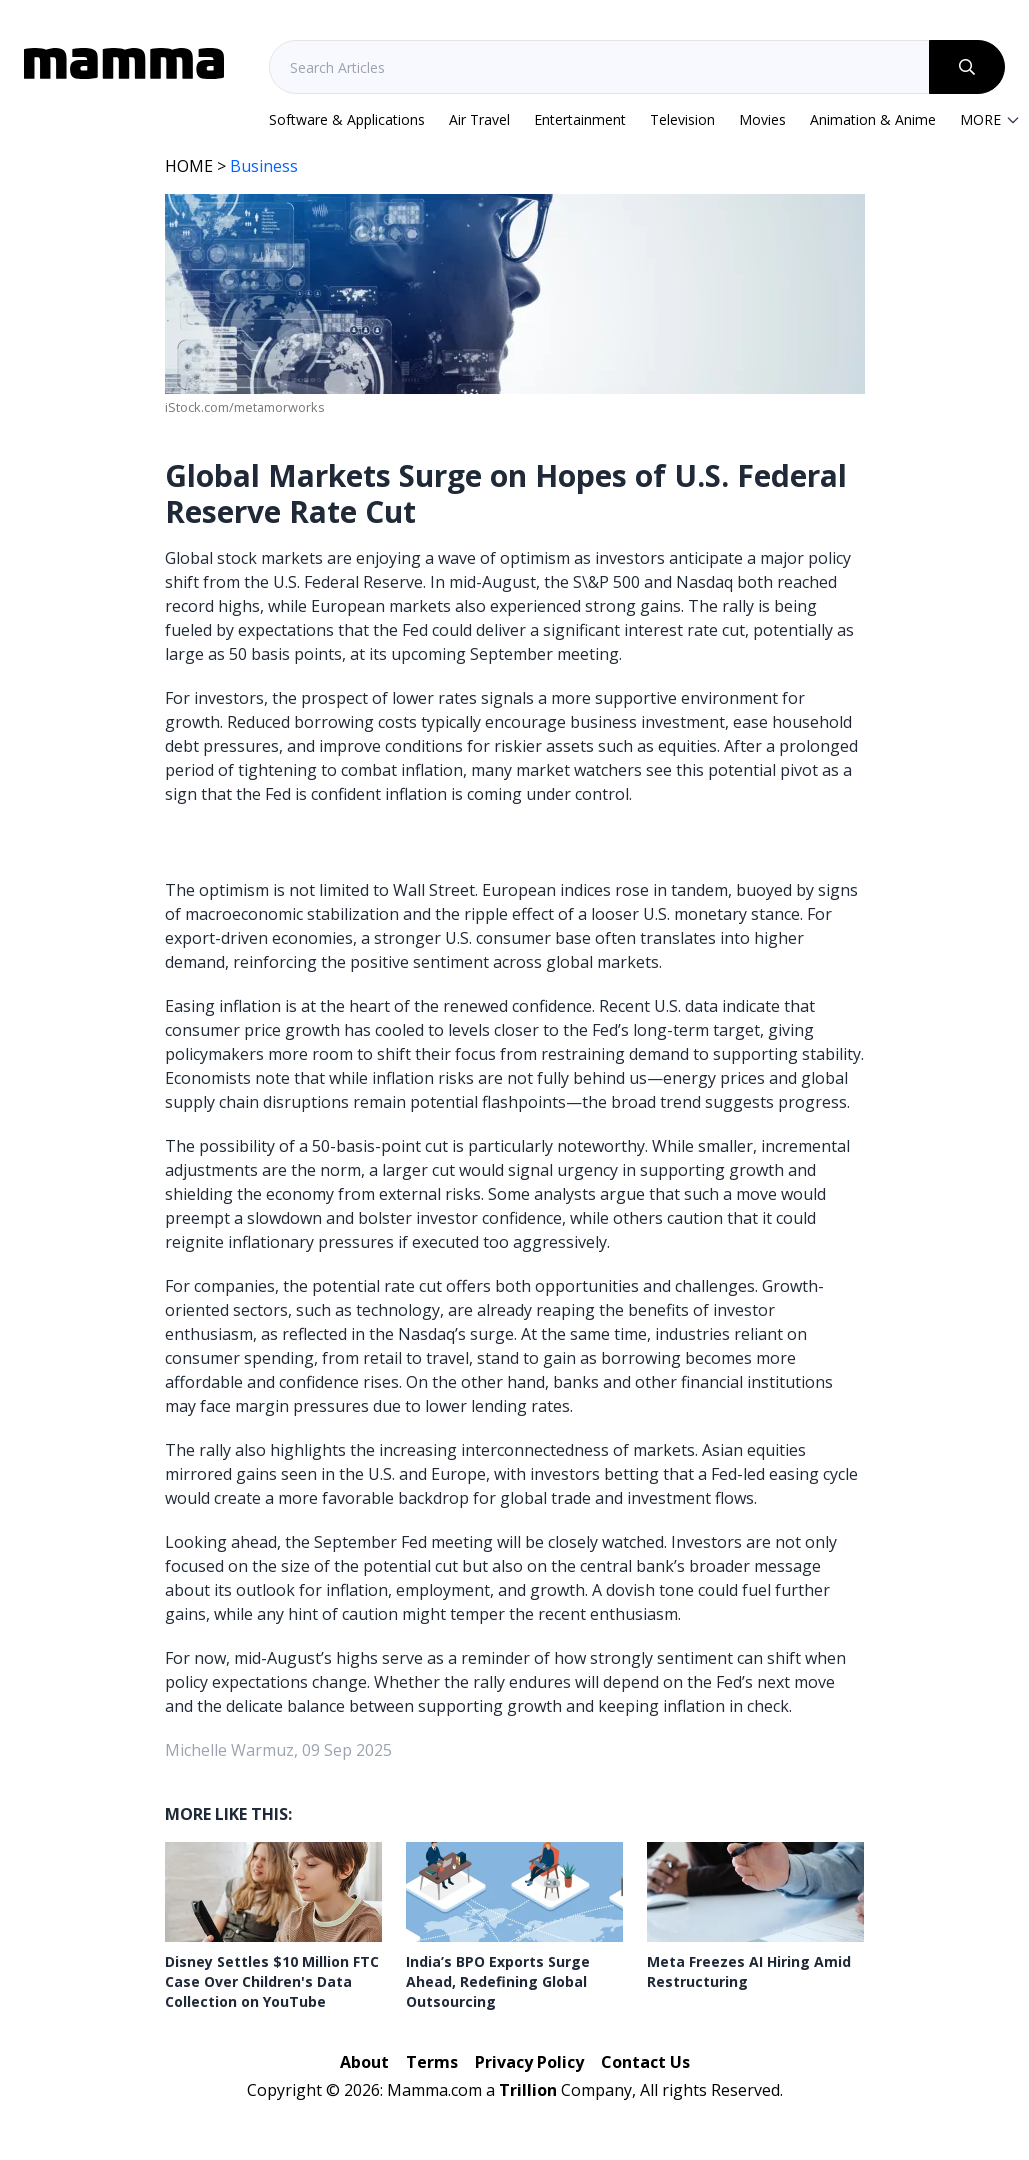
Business (264, 166)
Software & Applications (347, 119)
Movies (762, 119)
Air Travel (479, 119)
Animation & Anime (873, 119)
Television (682, 119)
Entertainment (580, 119)
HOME (189, 166)
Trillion (528, 2090)
